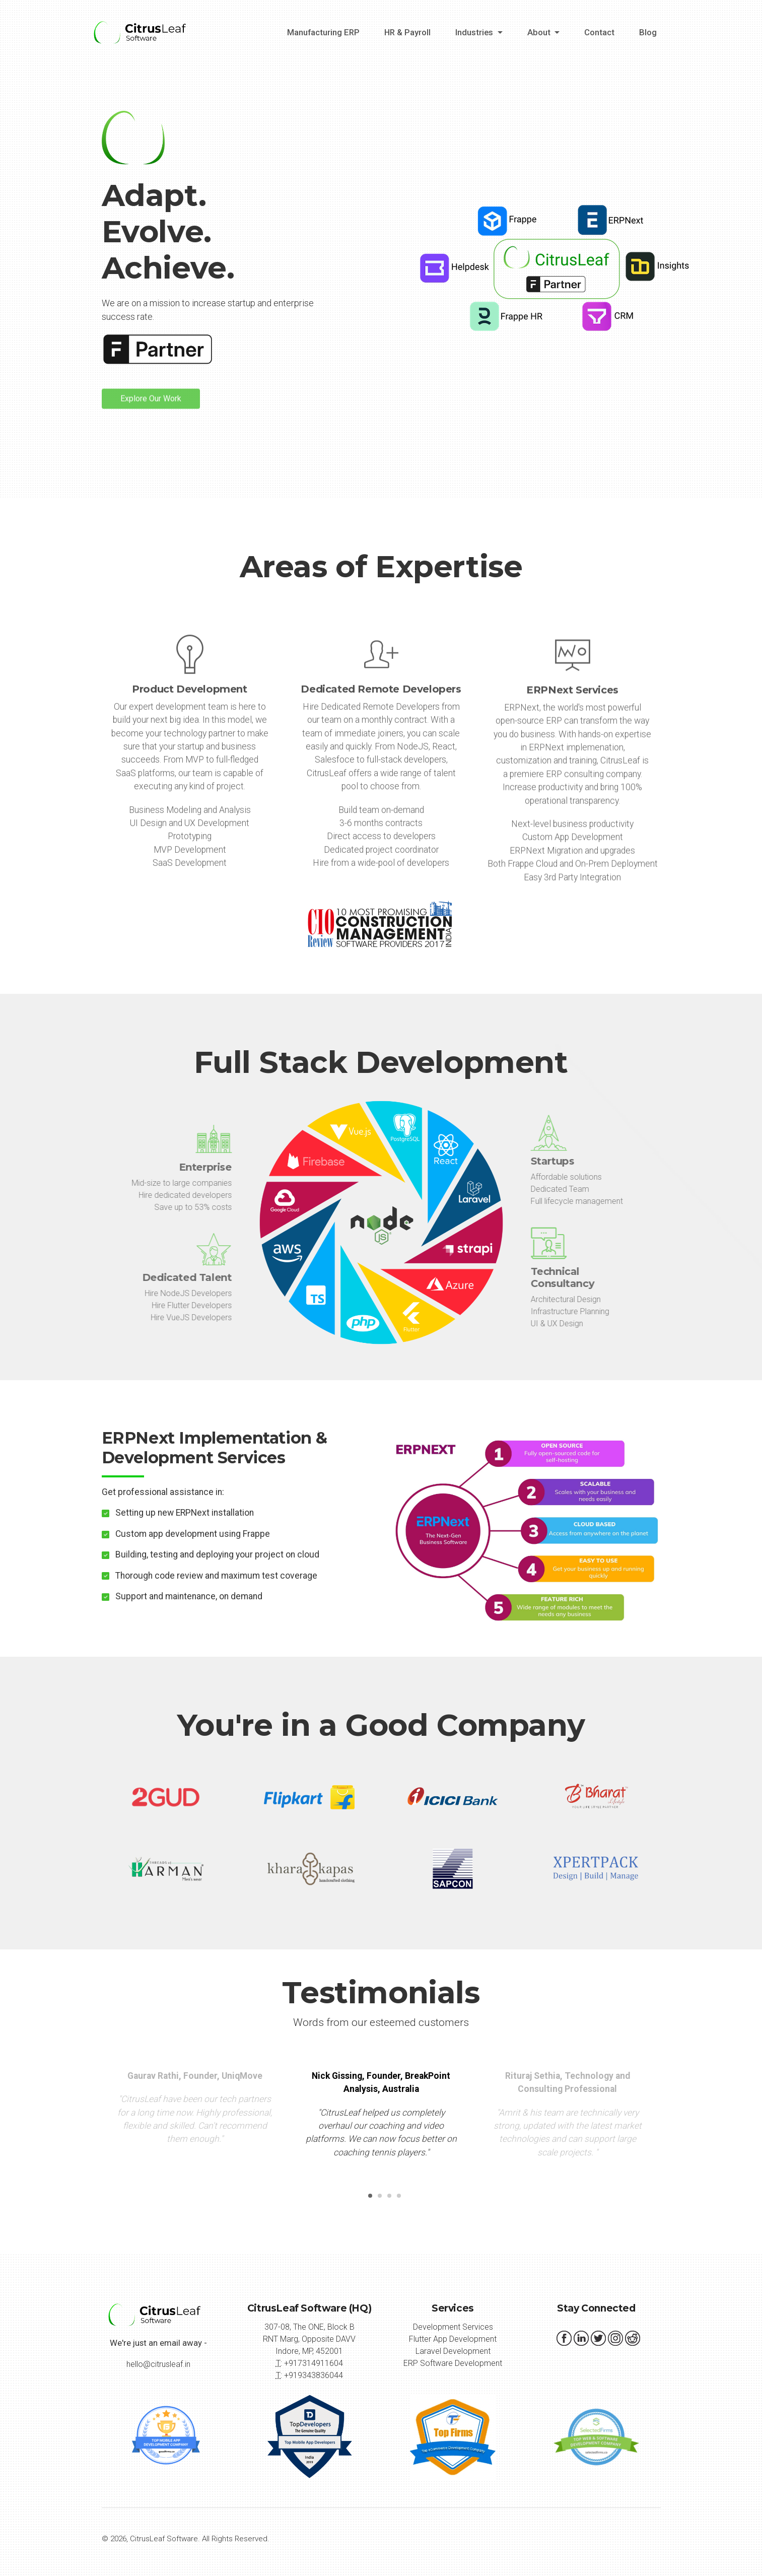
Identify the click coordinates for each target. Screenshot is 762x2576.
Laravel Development (453, 2351)
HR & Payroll (407, 32)
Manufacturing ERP (323, 32)
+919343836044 (313, 2375)
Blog (648, 32)
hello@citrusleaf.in (158, 2364)
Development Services (453, 2327)
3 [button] (387, 2199)
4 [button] (397, 2199)
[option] (381, 2118)
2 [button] (378, 2199)
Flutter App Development (453, 2339)
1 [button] (368, 2199)
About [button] (539, 32)
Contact (599, 32)
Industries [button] (475, 32)
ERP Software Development (452, 2363)
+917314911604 (313, 2363)
